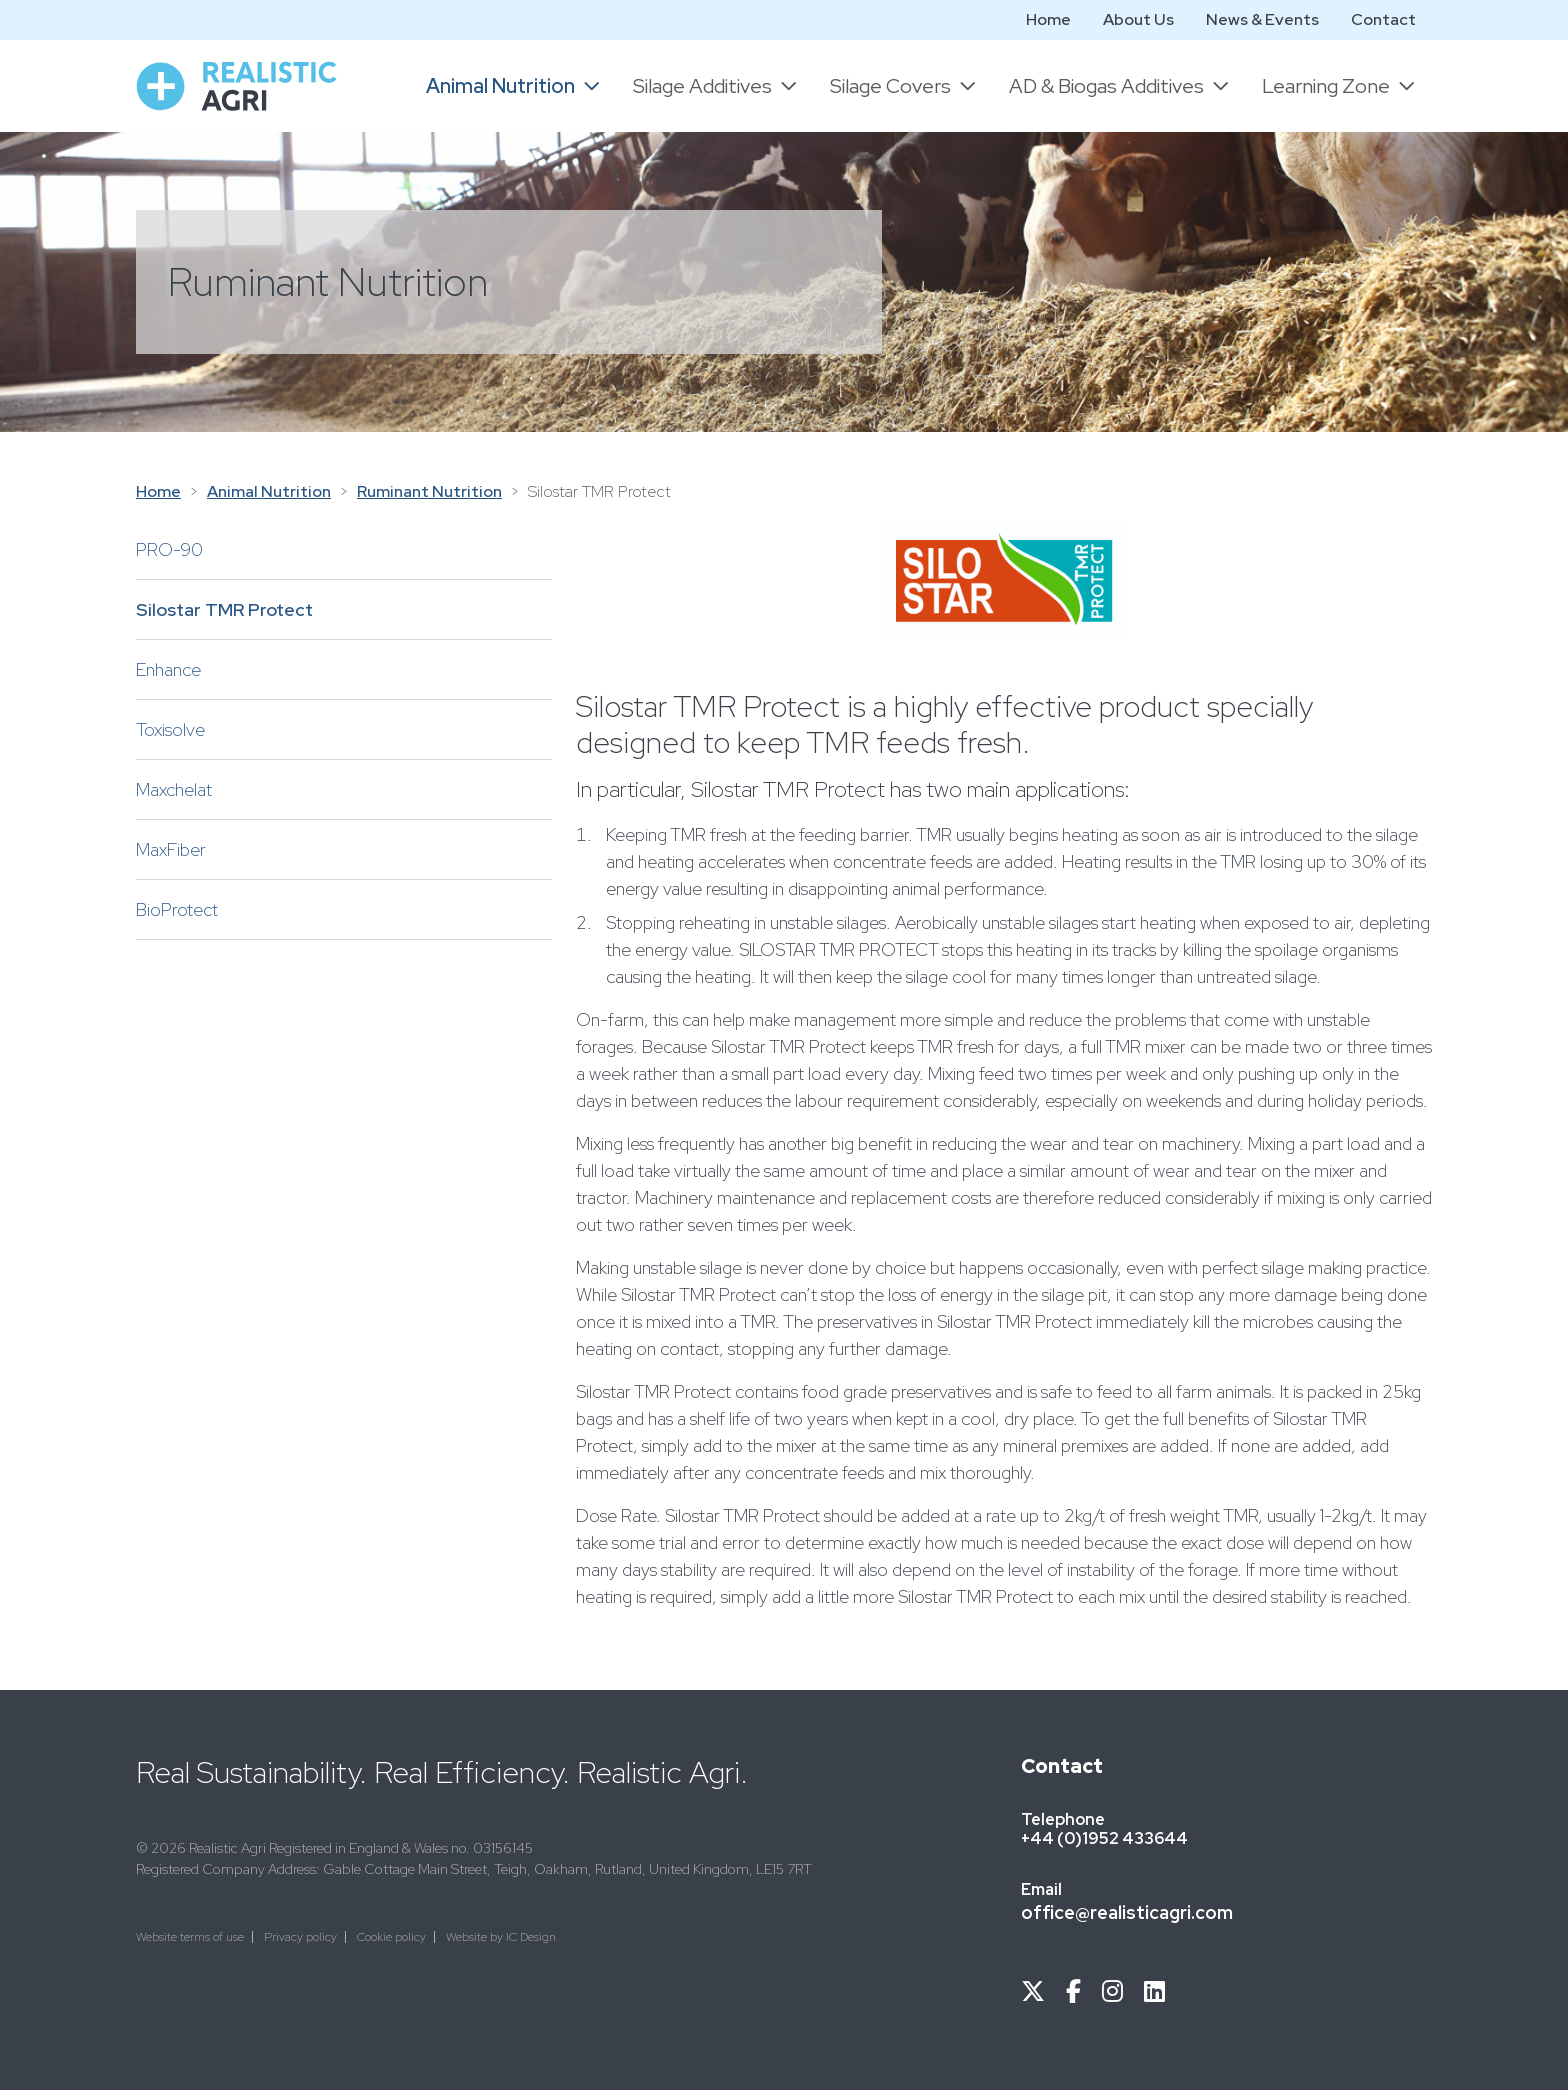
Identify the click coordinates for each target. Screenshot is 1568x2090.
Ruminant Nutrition (429, 491)
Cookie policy (391, 1937)
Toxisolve (170, 729)
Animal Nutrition (269, 491)
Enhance (168, 669)
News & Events (1262, 19)
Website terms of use (190, 1937)
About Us (1138, 19)
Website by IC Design (501, 1937)
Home (1048, 19)
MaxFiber (171, 849)
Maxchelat (174, 789)
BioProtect (177, 909)
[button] (513, 86)
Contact (1383, 19)
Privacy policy (300, 1937)
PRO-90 (169, 549)
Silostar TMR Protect (224, 609)
